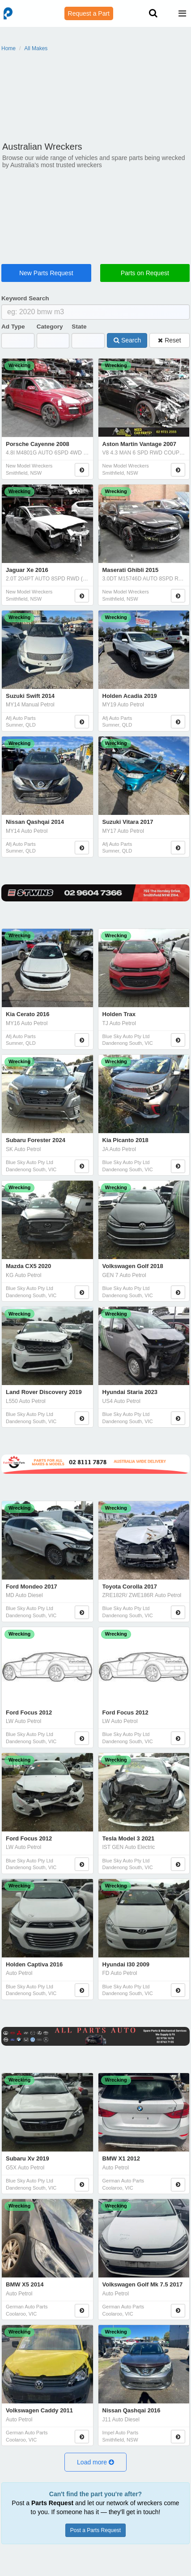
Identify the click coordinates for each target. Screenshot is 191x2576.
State (79, 326)
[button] (95, 2462)
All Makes (35, 48)
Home (8, 48)
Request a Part (89, 13)
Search (127, 340)
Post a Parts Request (95, 2530)
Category (50, 326)
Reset (169, 340)
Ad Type (13, 326)
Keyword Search (25, 298)
